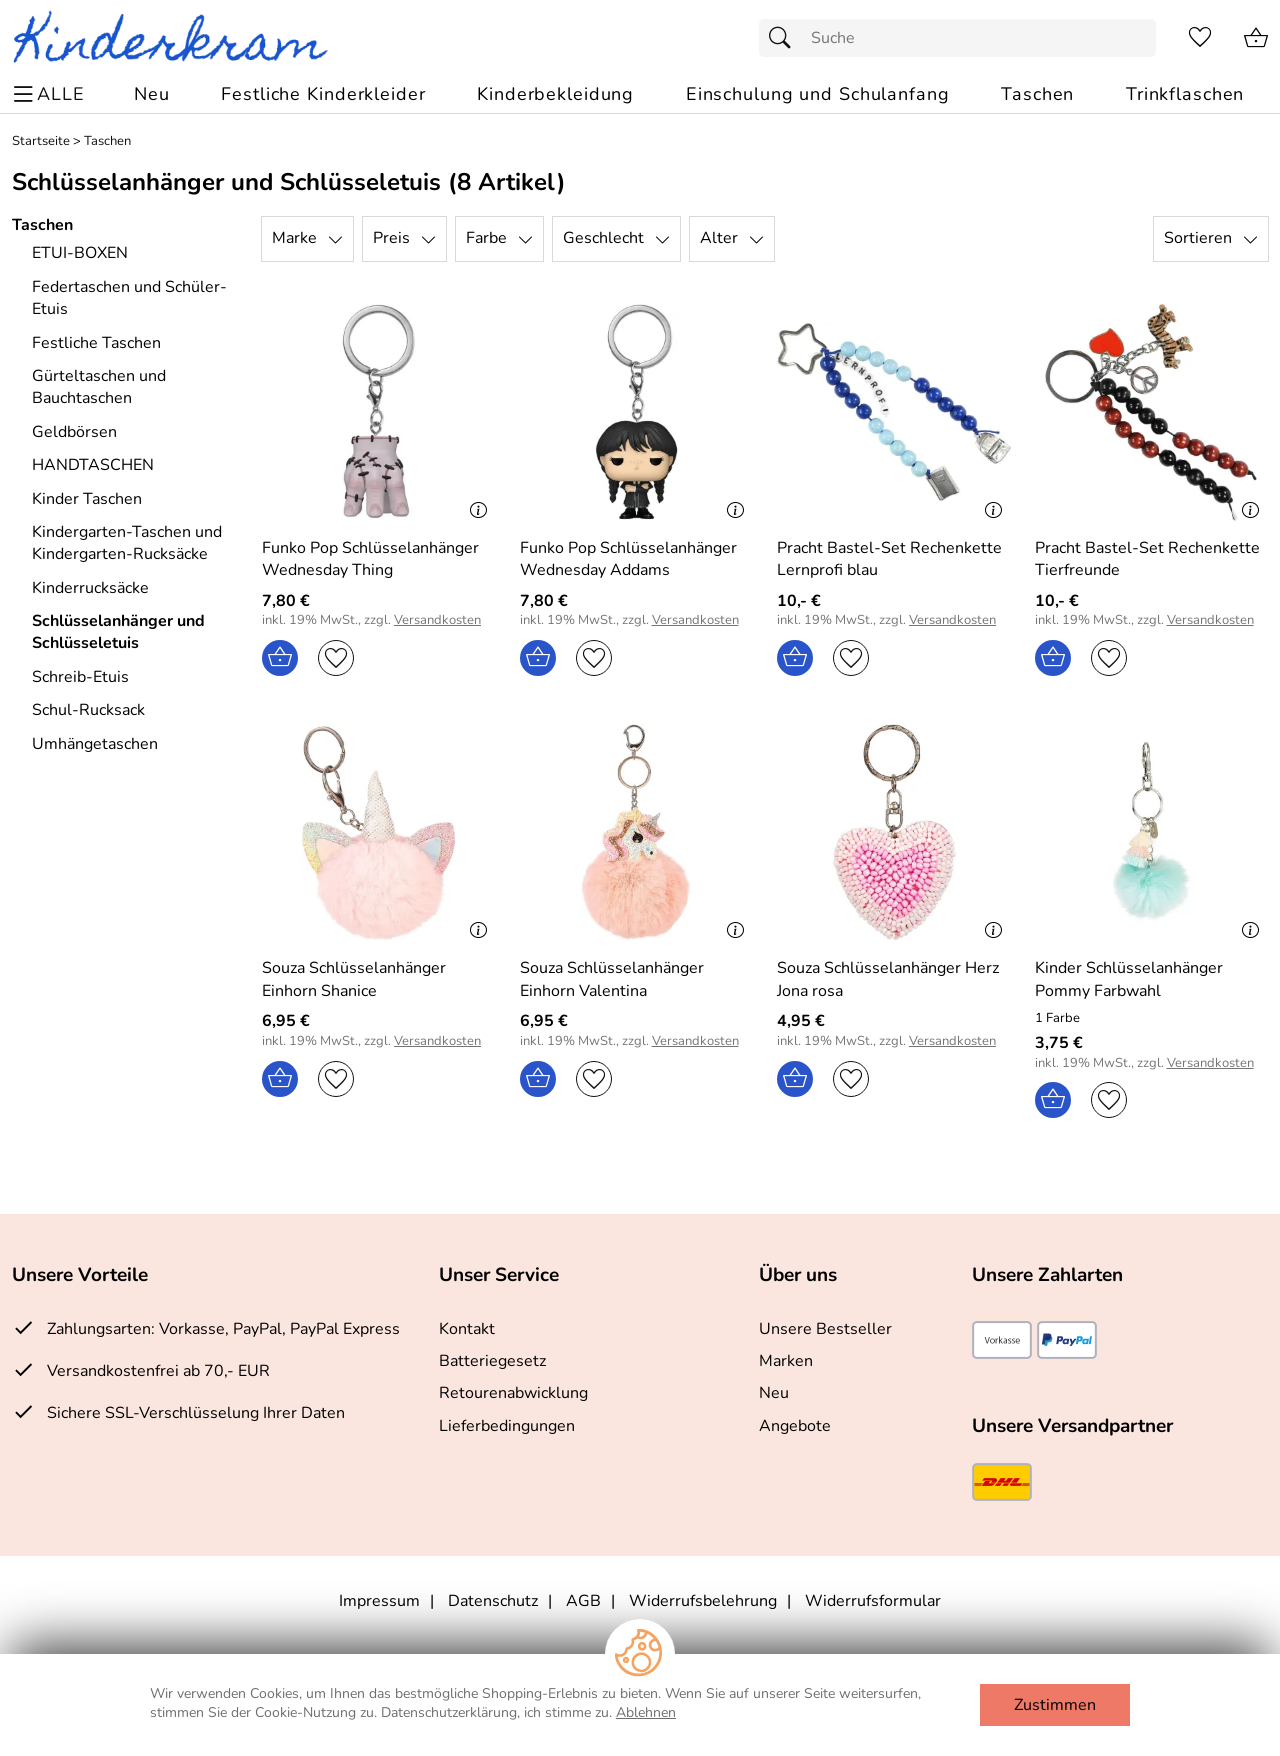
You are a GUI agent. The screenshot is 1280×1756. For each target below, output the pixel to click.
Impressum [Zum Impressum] (379, 1601)
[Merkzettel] (1200, 38)
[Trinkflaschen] (1185, 94)
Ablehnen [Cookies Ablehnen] (646, 1712)
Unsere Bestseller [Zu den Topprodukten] (825, 1329)
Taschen (107, 141)
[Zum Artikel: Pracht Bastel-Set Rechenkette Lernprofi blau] (894, 412)
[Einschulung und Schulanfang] (818, 94)
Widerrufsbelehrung (703, 1601)
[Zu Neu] (152, 94)
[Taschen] (1037, 94)
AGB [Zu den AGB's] (583, 1601)
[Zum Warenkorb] (1256, 38)
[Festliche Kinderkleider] (323, 94)
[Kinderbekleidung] (555, 94)
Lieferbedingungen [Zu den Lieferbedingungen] (507, 1426)
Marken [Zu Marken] (786, 1361)
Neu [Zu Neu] (774, 1393)
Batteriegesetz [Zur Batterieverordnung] (492, 1361)
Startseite (41, 141)
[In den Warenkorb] (280, 658)
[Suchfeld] (957, 38)
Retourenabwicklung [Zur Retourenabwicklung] (513, 1393)
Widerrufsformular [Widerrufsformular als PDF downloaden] (873, 1601)
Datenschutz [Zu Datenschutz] (493, 1601)
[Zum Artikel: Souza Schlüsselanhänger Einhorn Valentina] (637, 832)
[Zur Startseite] (178, 38)
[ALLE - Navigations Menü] (51, 94)
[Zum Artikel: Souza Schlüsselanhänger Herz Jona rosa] (894, 832)
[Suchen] (785, 38)
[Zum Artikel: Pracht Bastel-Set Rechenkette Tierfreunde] (1152, 412)
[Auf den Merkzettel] (336, 658)
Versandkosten (437, 620)
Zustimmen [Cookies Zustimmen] (1055, 1705)
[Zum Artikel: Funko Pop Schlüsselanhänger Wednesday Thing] (379, 559)
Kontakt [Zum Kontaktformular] (467, 1329)
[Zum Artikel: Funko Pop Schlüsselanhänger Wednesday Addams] (637, 559)
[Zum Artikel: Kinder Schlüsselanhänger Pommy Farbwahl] (1152, 979)
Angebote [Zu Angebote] (795, 1426)
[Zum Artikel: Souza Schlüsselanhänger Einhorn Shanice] (379, 832)
